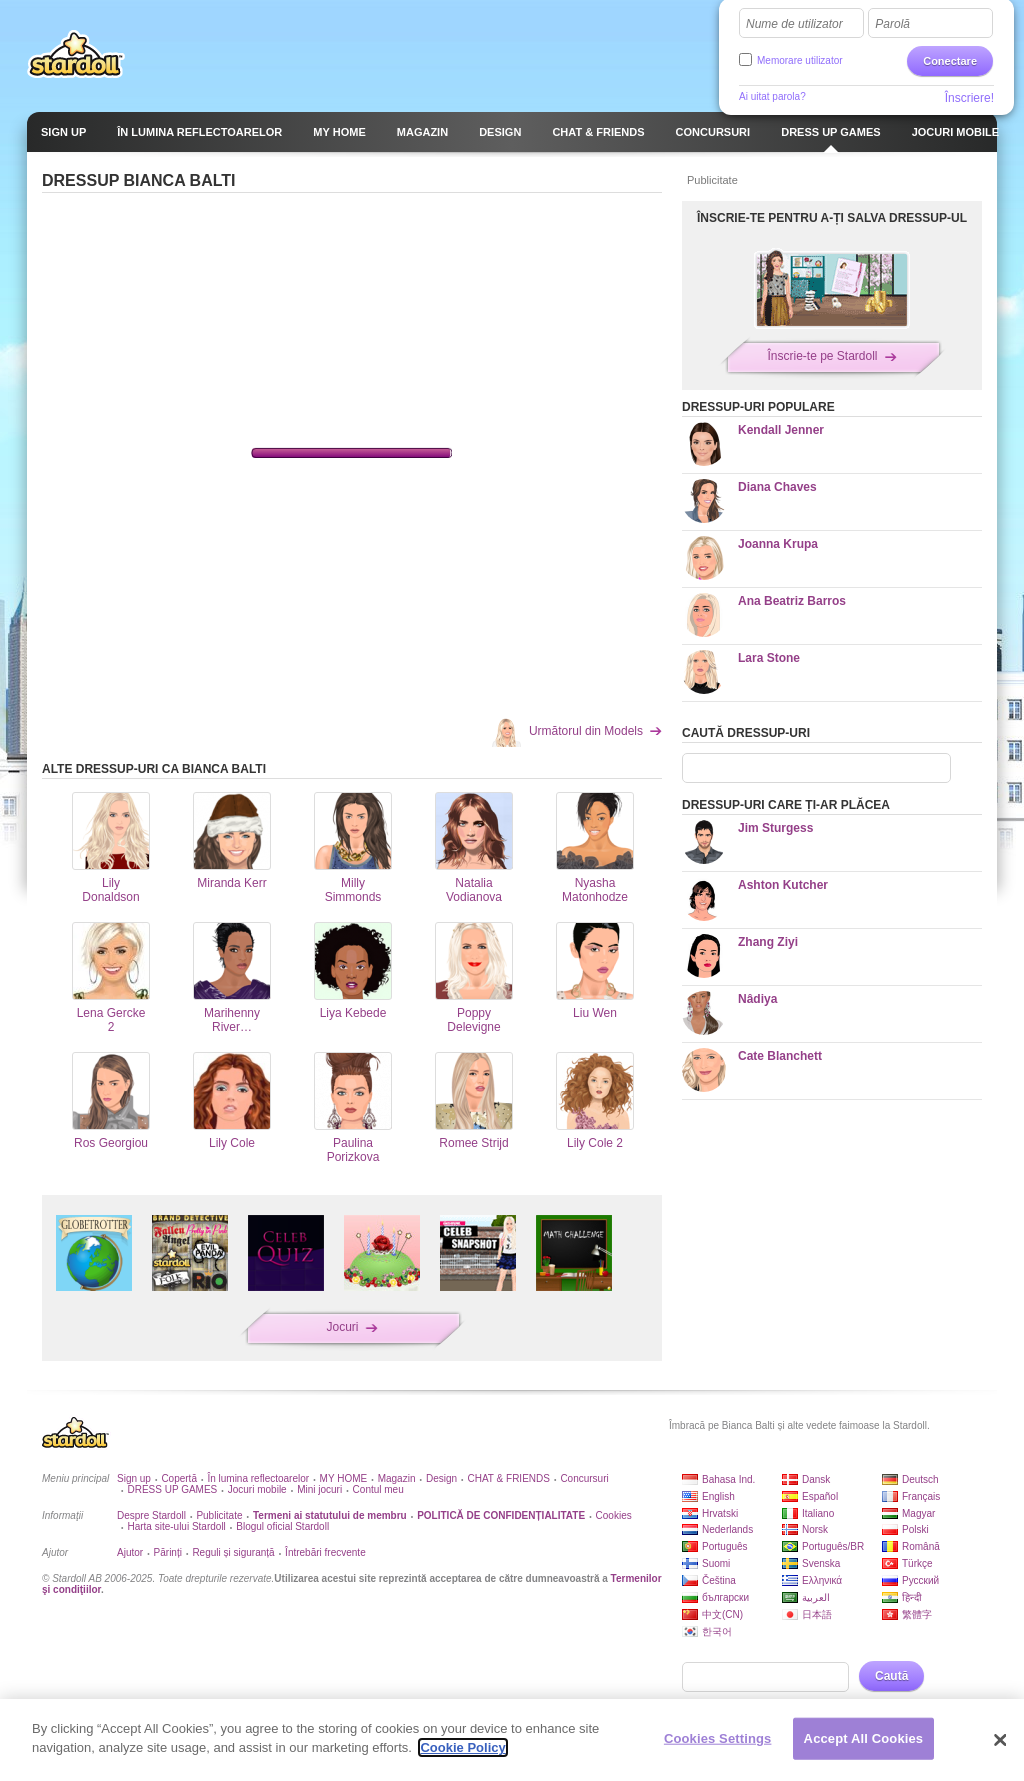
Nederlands (727, 1529)
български (725, 1597)
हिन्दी (912, 1597)
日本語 (817, 1614)
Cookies (614, 1515)
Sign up (134, 1478)
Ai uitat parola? (772, 96)
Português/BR (833, 1546)
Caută (891, 1676)
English (718, 1496)
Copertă (179, 1478)
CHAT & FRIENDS (509, 1478)
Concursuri (584, 1478)
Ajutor (130, 1552)
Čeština (719, 1580)
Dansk (816, 1479)
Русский (920, 1580)
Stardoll (76, 54)
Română (921, 1546)
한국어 (717, 1631)
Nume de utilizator (794, 24)
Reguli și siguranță (233, 1552)
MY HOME (344, 1478)
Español (820, 1496)
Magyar (918, 1513)
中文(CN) (722, 1614)
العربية (816, 1597)
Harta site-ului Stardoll (176, 1526)
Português (725, 1546)
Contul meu (378, 1489)
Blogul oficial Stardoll (282, 1526)
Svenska (821, 1563)
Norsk (815, 1529)
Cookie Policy (462, 1747)
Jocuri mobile (257, 1489)
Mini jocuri (319, 1489)
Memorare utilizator (800, 60)
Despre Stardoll (151, 1515)
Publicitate (219, 1515)
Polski (915, 1529)
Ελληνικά (822, 1580)
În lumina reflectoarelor (258, 1478)
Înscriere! (969, 98)
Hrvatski (720, 1513)
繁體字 (917, 1614)
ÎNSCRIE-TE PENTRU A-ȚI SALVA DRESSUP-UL (832, 218)
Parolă (892, 24)
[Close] (1000, 1740)
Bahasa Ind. (728, 1479)
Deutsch (920, 1479)
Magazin (397, 1478)
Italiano (818, 1513)
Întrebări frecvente (325, 1552)
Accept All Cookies (864, 1738)
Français (921, 1496)
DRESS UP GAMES (172, 1489)
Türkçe (917, 1563)
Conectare (950, 61)
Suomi (716, 1563)
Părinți (168, 1552)
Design (441, 1478)
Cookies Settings (718, 1738)
